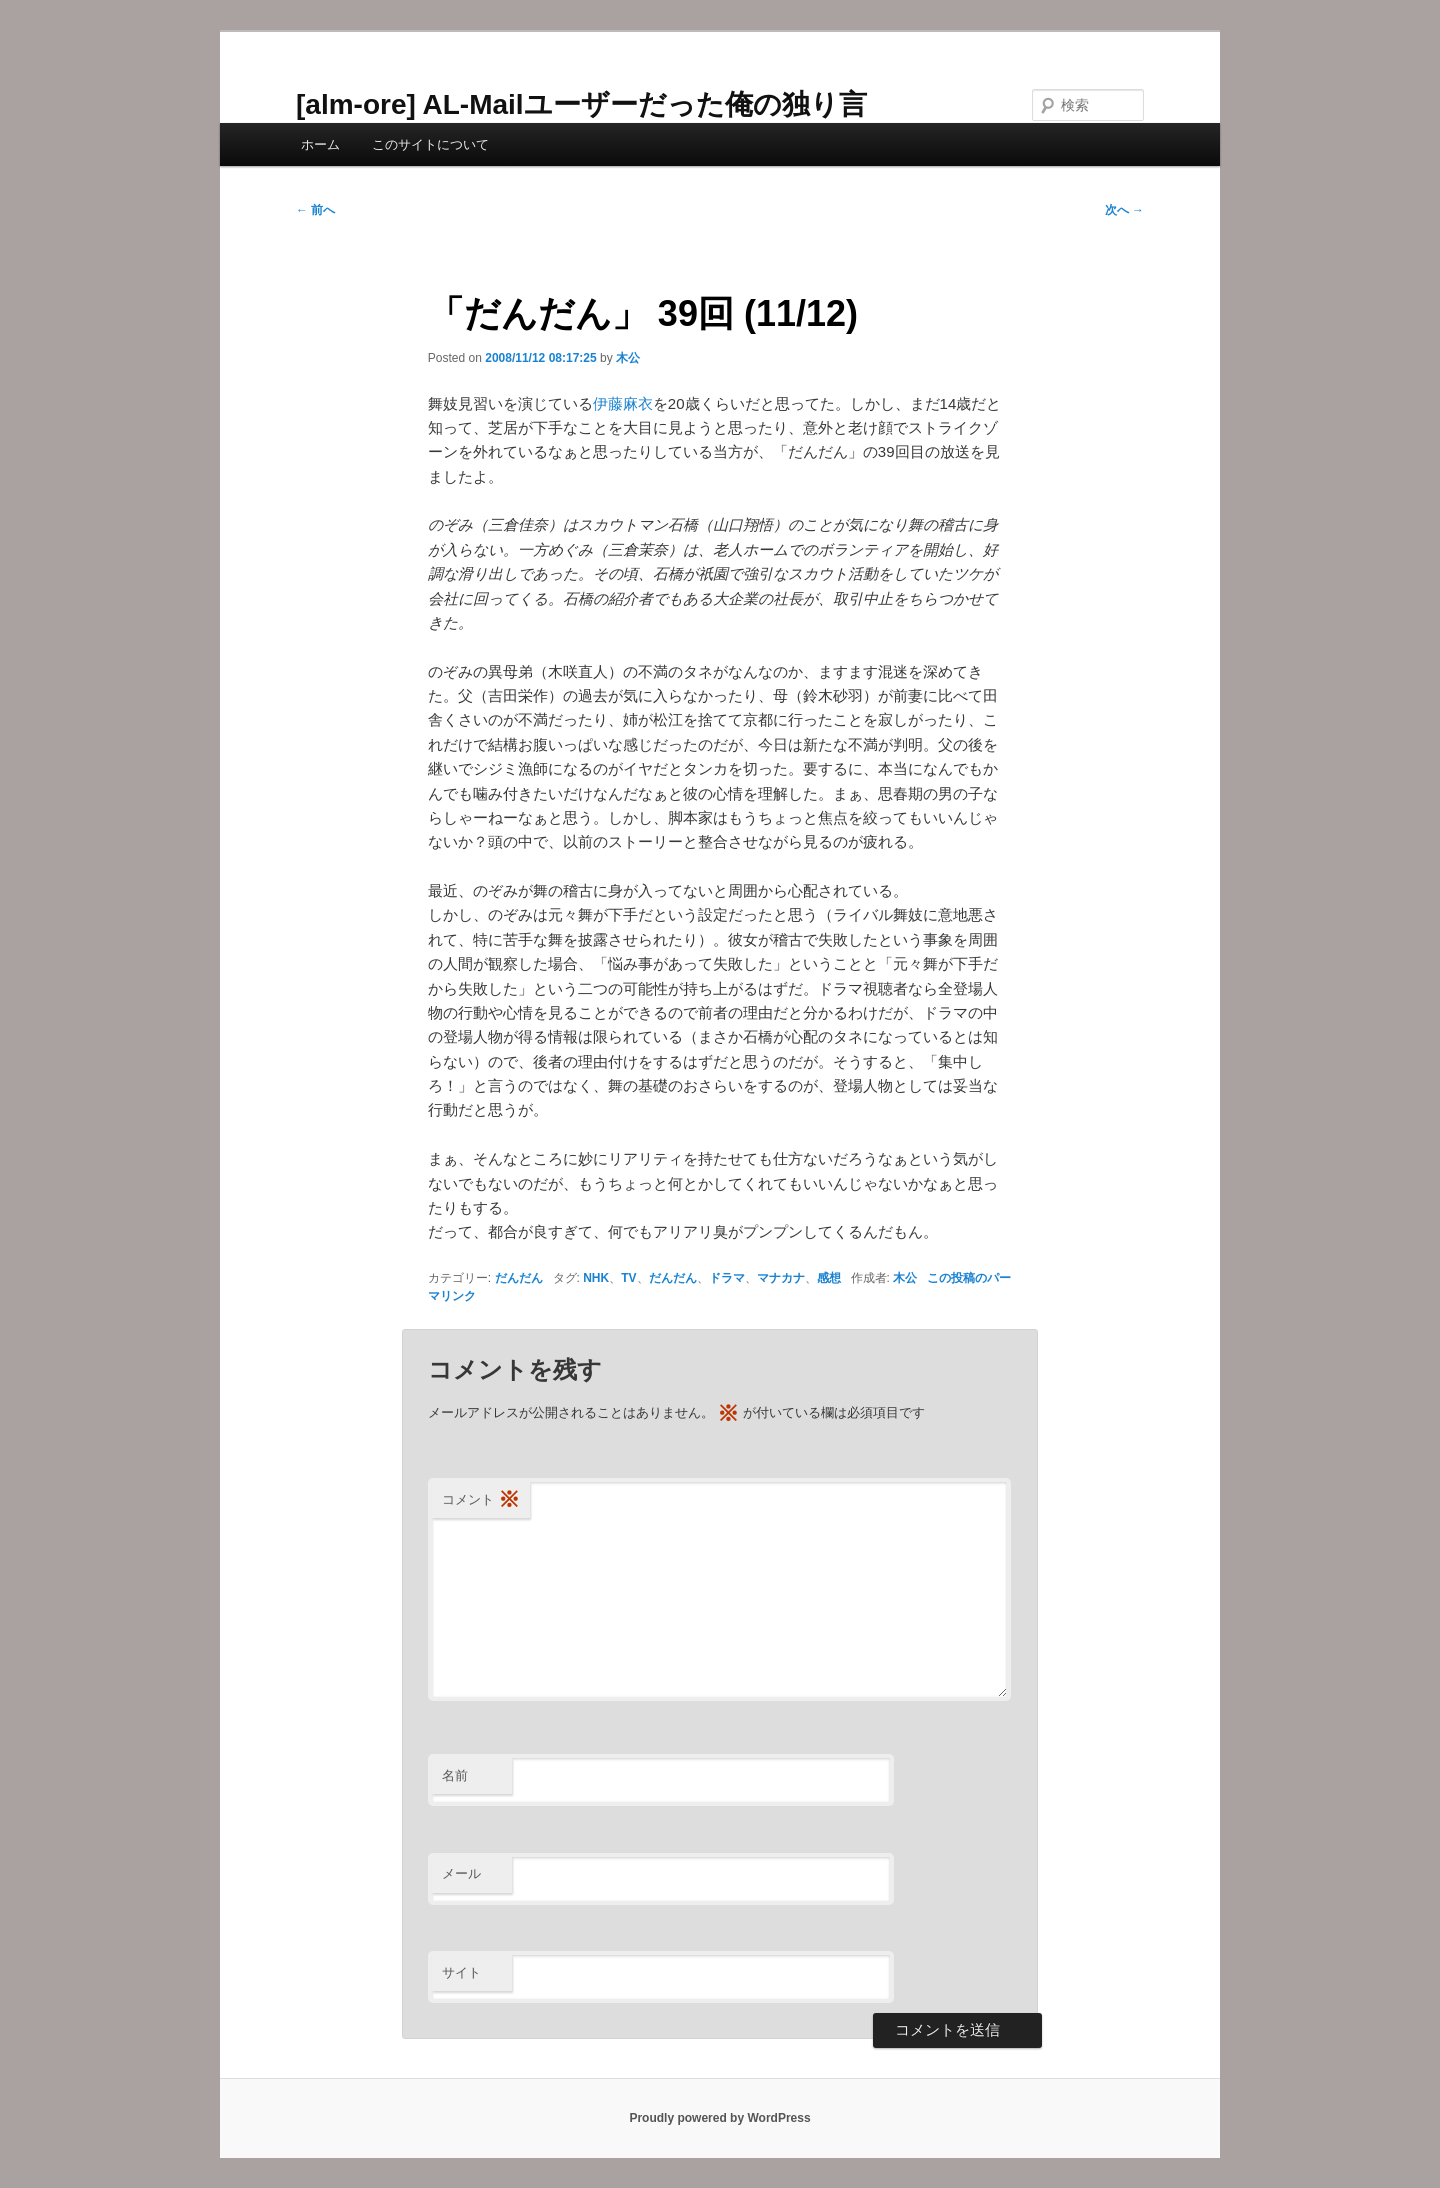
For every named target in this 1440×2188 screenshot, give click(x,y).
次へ (1124, 210)
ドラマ (727, 1278)
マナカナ (781, 1278)
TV (628, 1278)
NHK (596, 1278)
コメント (481, 1500)
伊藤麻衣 (623, 403)
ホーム (320, 144)
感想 (829, 1278)
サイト (461, 1972)
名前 (455, 1775)
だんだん (519, 1278)
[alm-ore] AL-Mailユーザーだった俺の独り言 (581, 104)
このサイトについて (430, 144)
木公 (628, 358)
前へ (315, 210)
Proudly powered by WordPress (719, 2118)
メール (461, 1873)
